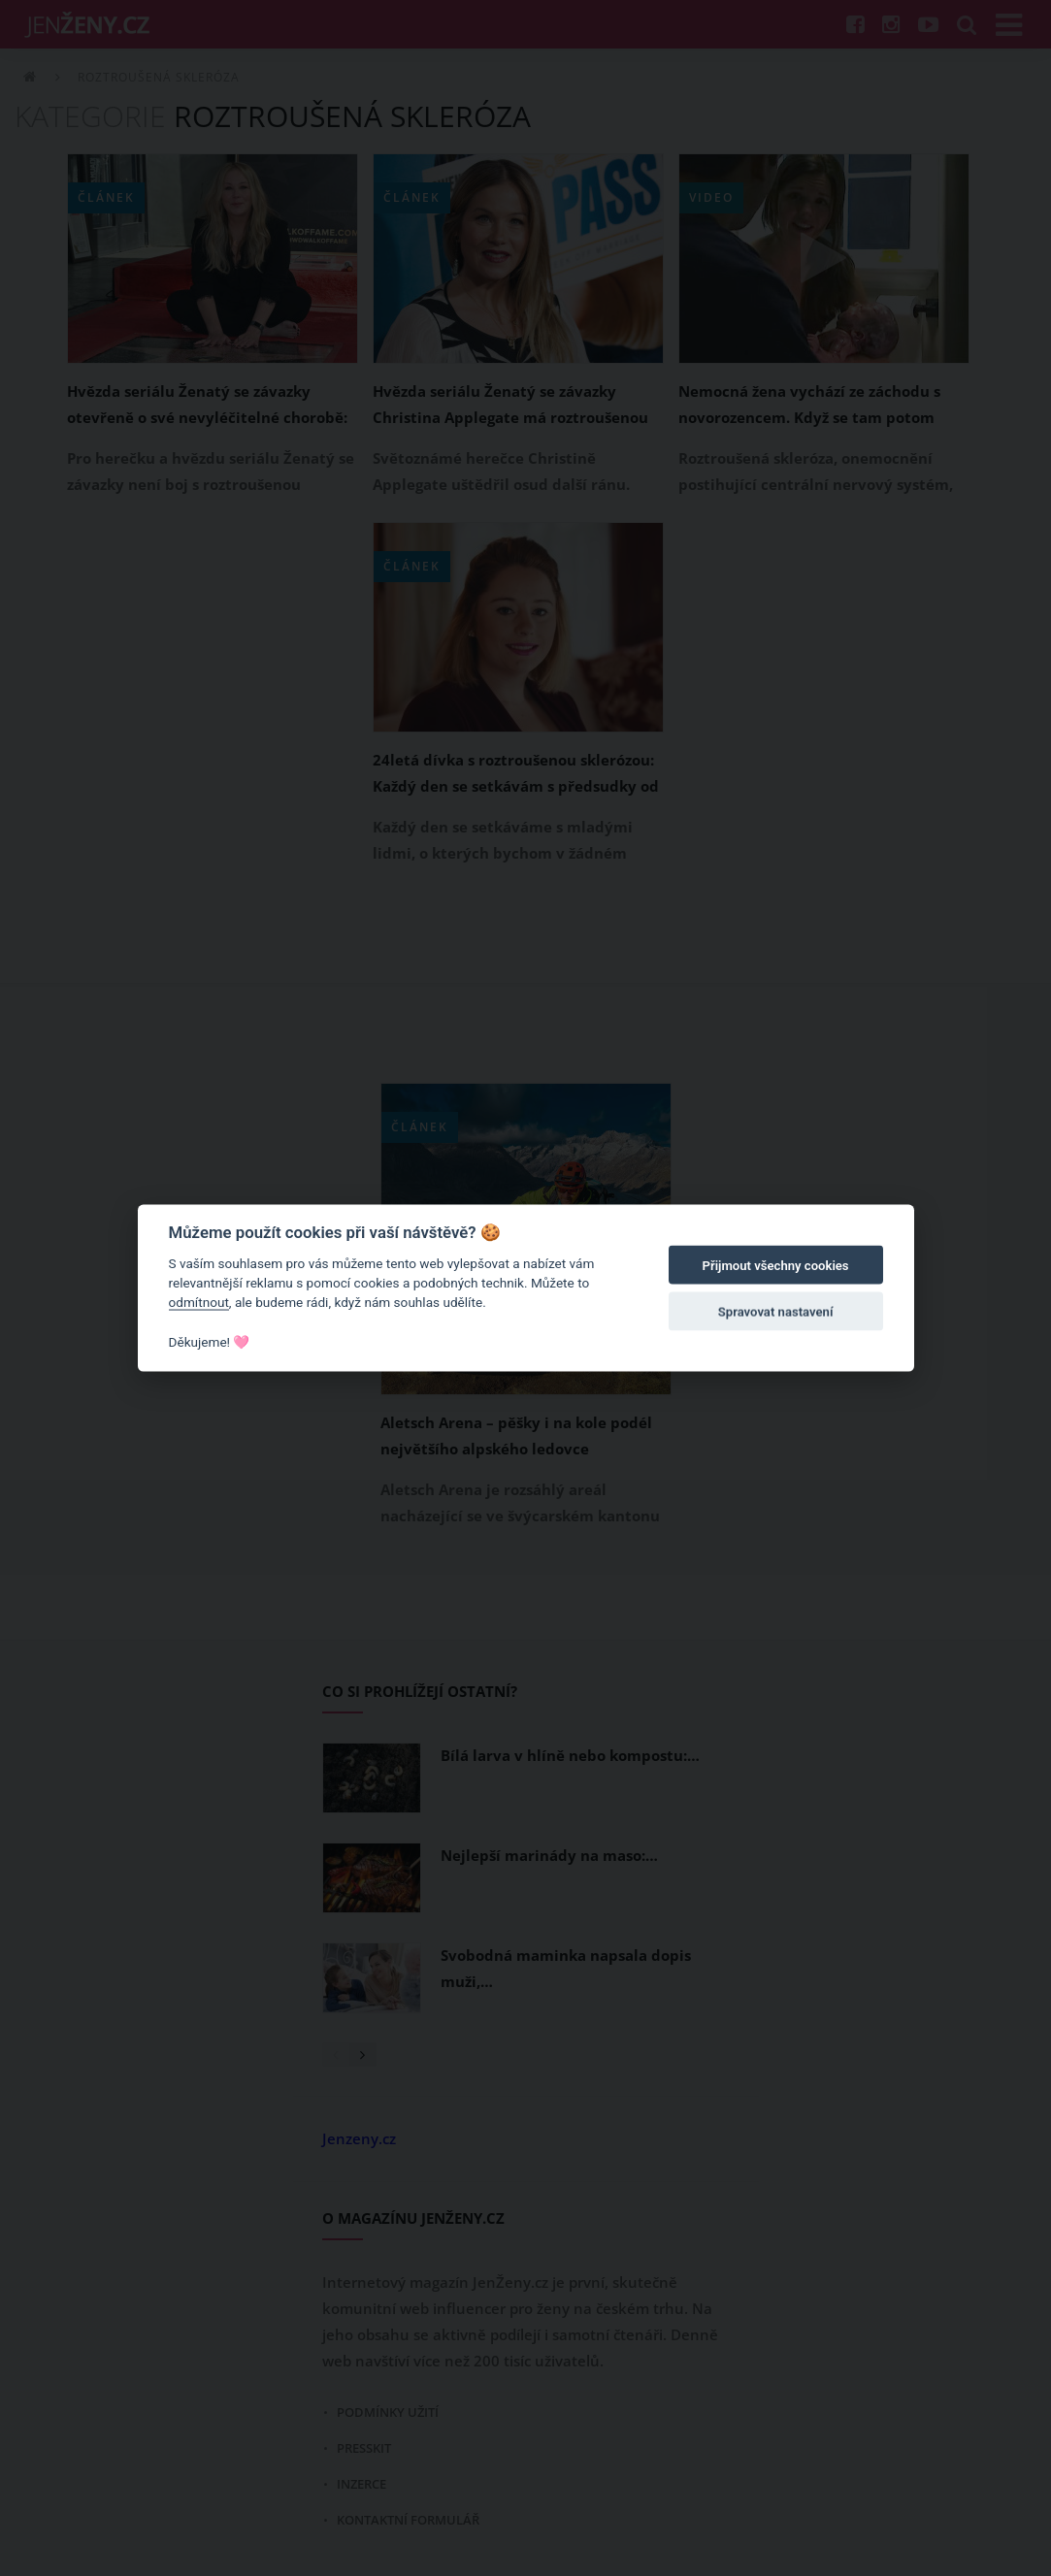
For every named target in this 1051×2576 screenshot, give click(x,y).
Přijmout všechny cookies (776, 1265)
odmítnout (199, 1302)
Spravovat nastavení (776, 1312)
